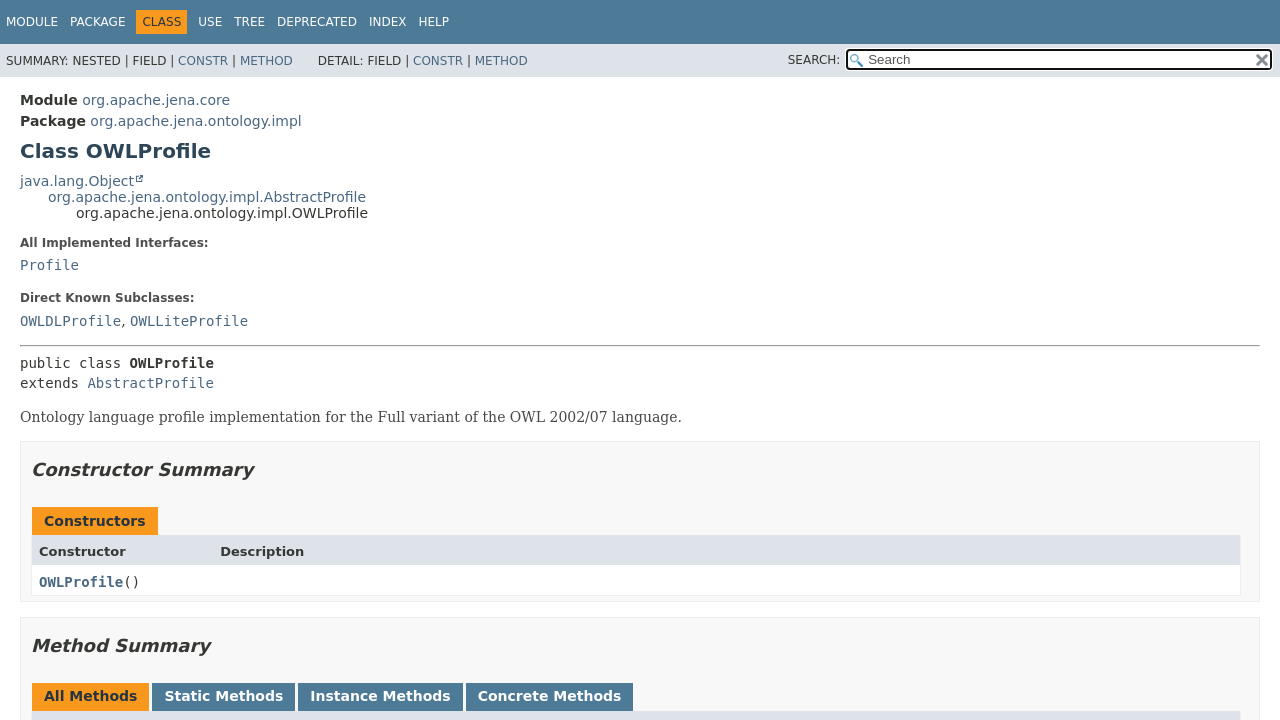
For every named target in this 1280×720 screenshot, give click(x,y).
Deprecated (317, 22)
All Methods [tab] (90, 696)
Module (32, 22)
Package (97, 22)
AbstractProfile (150, 383)
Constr (203, 61)
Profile (49, 265)
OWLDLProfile (70, 321)
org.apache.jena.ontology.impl (195, 121)
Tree (249, 22)
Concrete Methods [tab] (550, 696)
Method (266, 61)
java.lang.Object (77, 181)
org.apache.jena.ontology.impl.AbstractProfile (207, 197)
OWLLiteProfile (189, 321)
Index (388, 22)
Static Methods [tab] (223, 696)
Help (433, 22)
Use (210, 22)
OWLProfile (81, 582)
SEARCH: (814, 60)
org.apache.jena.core (156, 100)
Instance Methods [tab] (380, 696)
